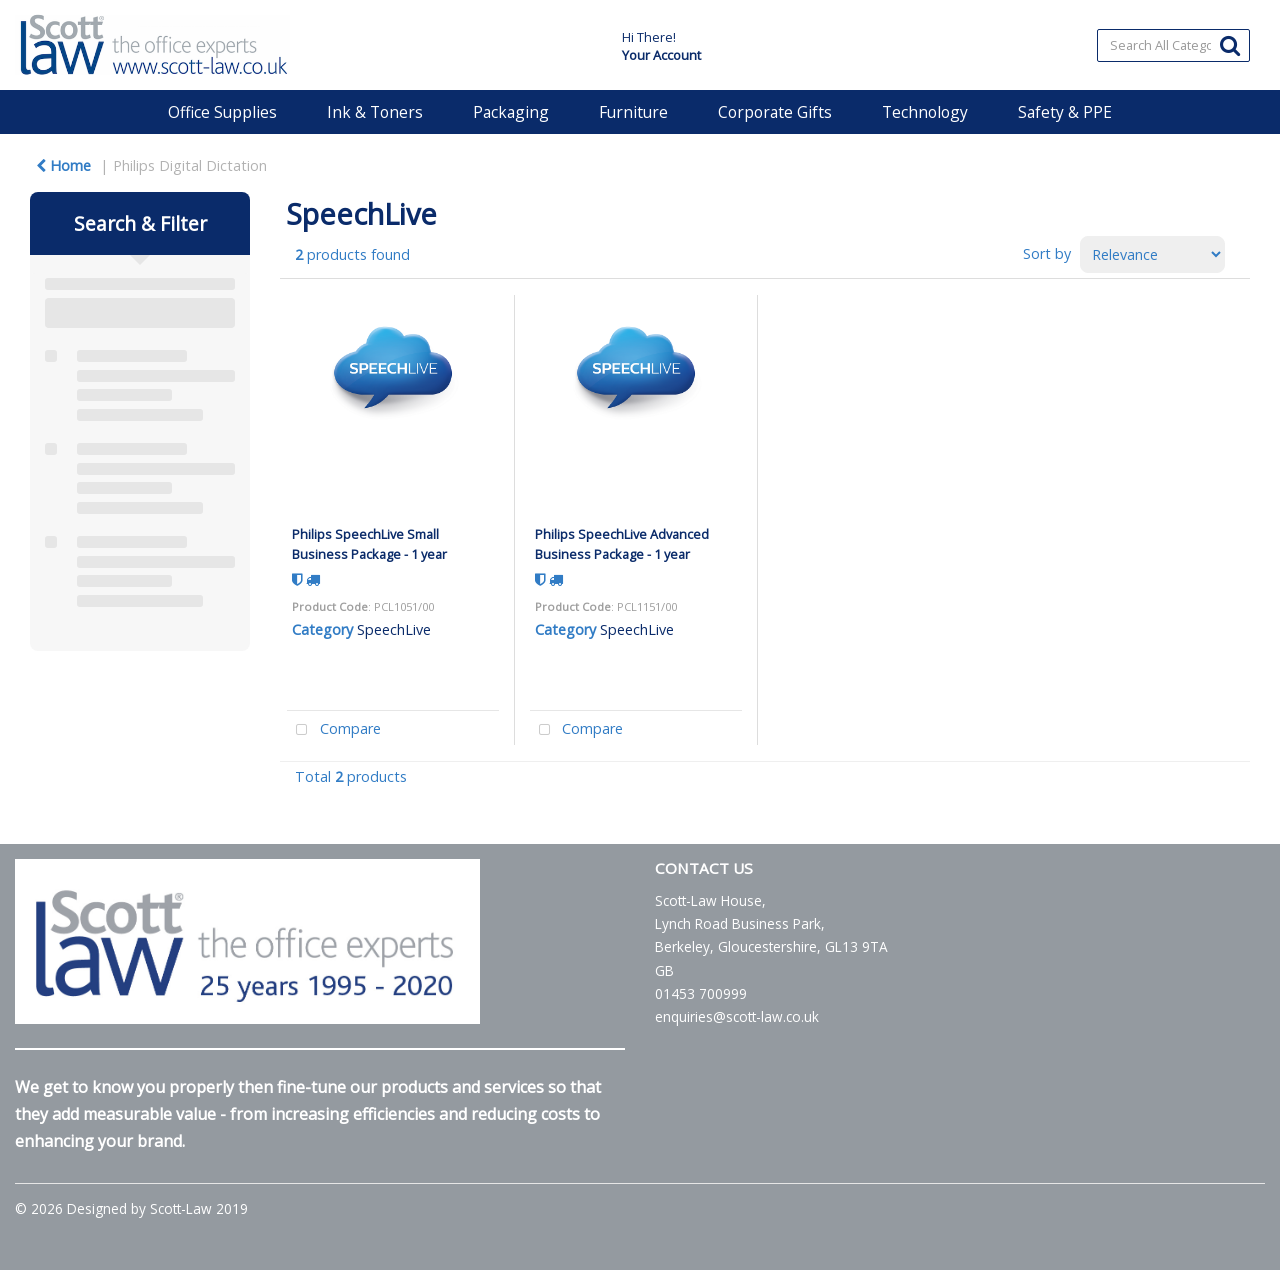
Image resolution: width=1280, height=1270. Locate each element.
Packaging (511, 112)
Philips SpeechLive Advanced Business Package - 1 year (622, 543)
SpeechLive (394, 629)
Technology (925, 112)
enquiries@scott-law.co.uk (737, 1016)
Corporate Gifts (775, 112)
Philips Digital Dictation (190, 165)
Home (63, 165)
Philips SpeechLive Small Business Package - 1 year (369, 543)
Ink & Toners (375, 112)
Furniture (633, 112)
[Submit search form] (1230, 44)
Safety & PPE (1065, 112)
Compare (334, 730)
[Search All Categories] (1173, 45)
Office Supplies (222, 112)
